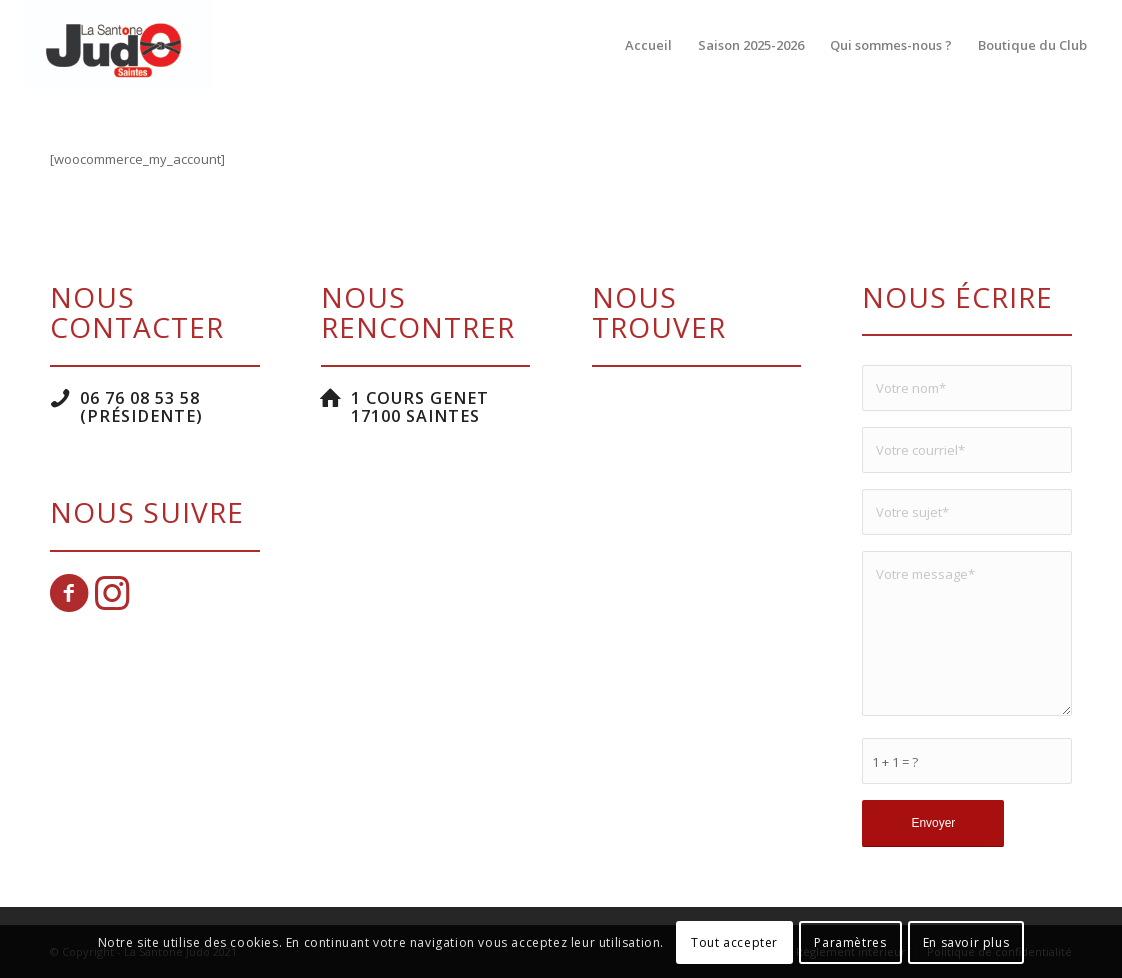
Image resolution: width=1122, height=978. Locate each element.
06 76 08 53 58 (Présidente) (141, 407)
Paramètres (850, 942)
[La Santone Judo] (117, 45)
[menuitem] (648, 45)
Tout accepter (734, 942)
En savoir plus (966, 942)
